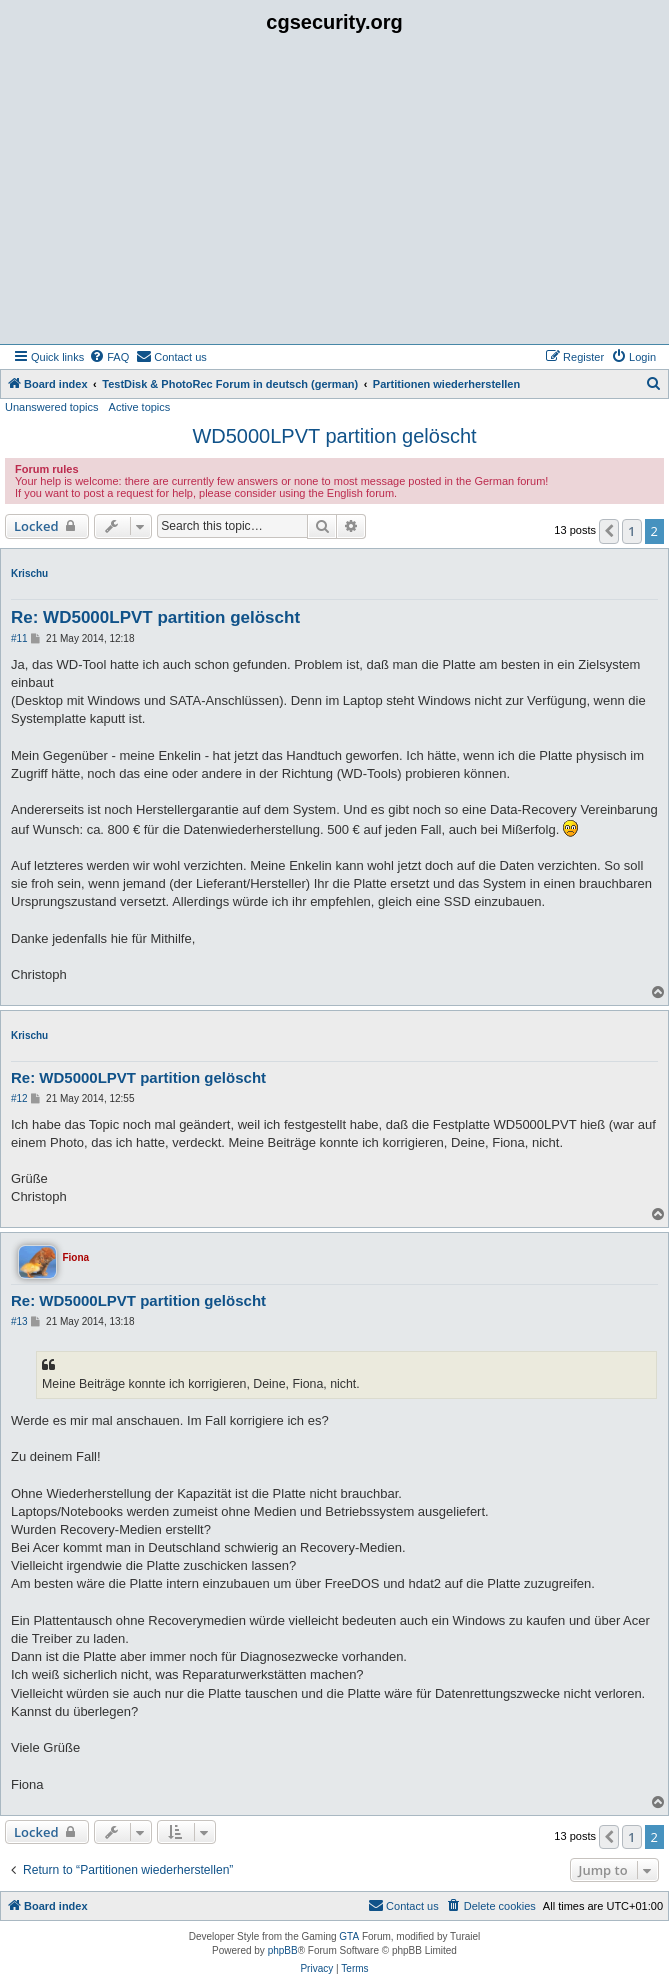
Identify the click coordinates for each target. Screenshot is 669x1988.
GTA (349, 1936)
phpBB (283, 1950)
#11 (19, 638)
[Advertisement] (334, 194)
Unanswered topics (52, 407)
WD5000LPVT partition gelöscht (334, 436)
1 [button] (631, 531)
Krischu (29, 573)
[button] (609, 531)
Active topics (140, 407)
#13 (19, 1321)
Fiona (75, 1257)
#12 (19, 1098)
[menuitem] (109, 357)
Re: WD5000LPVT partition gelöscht (155, 617)
